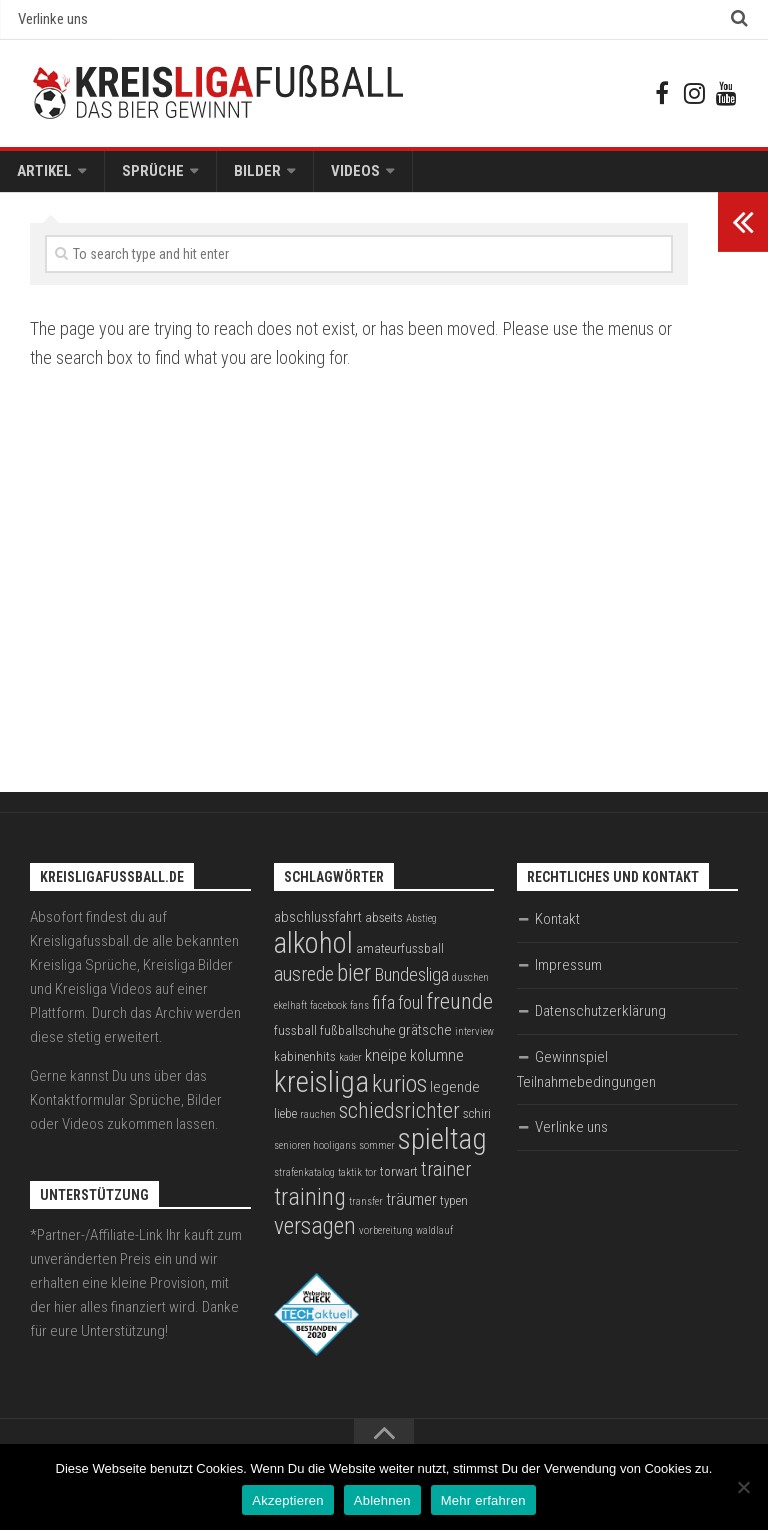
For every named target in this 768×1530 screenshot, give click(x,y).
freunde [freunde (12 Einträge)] (459, 1011)
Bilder (240, 178)
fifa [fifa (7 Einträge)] (383, 1013)
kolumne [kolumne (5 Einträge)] (437, 1065)
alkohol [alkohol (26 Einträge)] (313, 953)
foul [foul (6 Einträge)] (410, 1013)
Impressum (568, 975)
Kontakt (557, 929)
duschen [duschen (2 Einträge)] (470, 987)
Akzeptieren (287, 1500)
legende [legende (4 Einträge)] (455, 1097)
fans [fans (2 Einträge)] (359, 1015)
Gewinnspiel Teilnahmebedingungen (586, 1079)
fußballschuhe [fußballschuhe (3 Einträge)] (357, 1040)
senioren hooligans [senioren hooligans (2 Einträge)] (315, 1155)
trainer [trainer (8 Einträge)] (446, 1179)
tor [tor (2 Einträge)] (371, 1182)
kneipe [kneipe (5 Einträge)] (386, 1065)
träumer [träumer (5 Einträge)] (411, 1209)
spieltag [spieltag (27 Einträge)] (442, 1149)
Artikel (41, 178)
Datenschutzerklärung (600, 1021)
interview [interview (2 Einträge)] (474, 1041)
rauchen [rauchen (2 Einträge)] (318, 1124)
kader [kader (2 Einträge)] (350, 1067)
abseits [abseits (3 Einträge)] (384, 927)
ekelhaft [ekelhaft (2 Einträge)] (290, 1015)
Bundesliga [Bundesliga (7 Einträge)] (411, 985)
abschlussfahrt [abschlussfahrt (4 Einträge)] (318, 927)
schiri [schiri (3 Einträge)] (477, 1123)
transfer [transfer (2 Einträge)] (366, 1211)
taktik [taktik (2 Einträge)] (350, 1182)
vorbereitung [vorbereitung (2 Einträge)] (386, 1240)
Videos (331, 178)
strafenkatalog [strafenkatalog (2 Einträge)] (304, 1182)
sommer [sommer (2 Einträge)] (377, 1155)
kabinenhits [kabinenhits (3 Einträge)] (305, 1066)
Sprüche (143, 178)
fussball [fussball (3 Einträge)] (295, 1040)
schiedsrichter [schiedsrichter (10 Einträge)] (399, 1120)
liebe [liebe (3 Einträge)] (285, 1123)
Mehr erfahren (483, 1500)
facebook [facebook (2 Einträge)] (328, 1015)
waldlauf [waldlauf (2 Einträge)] (434, 1240)
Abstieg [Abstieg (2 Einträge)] (421, 928)
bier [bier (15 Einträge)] (354, 982)
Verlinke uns (51, 21)
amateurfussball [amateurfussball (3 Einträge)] (400, 958)
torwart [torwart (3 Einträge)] (399, 1181)
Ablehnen (382, 1500)
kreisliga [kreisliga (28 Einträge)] (321, 1092)
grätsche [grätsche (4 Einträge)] (425, 1040)
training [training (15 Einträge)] (310, 1206)
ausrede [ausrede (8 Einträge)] (304, 984)
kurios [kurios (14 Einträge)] (399, 1094)
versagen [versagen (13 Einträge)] (315, 1236)
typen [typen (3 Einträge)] (454, 1210)
